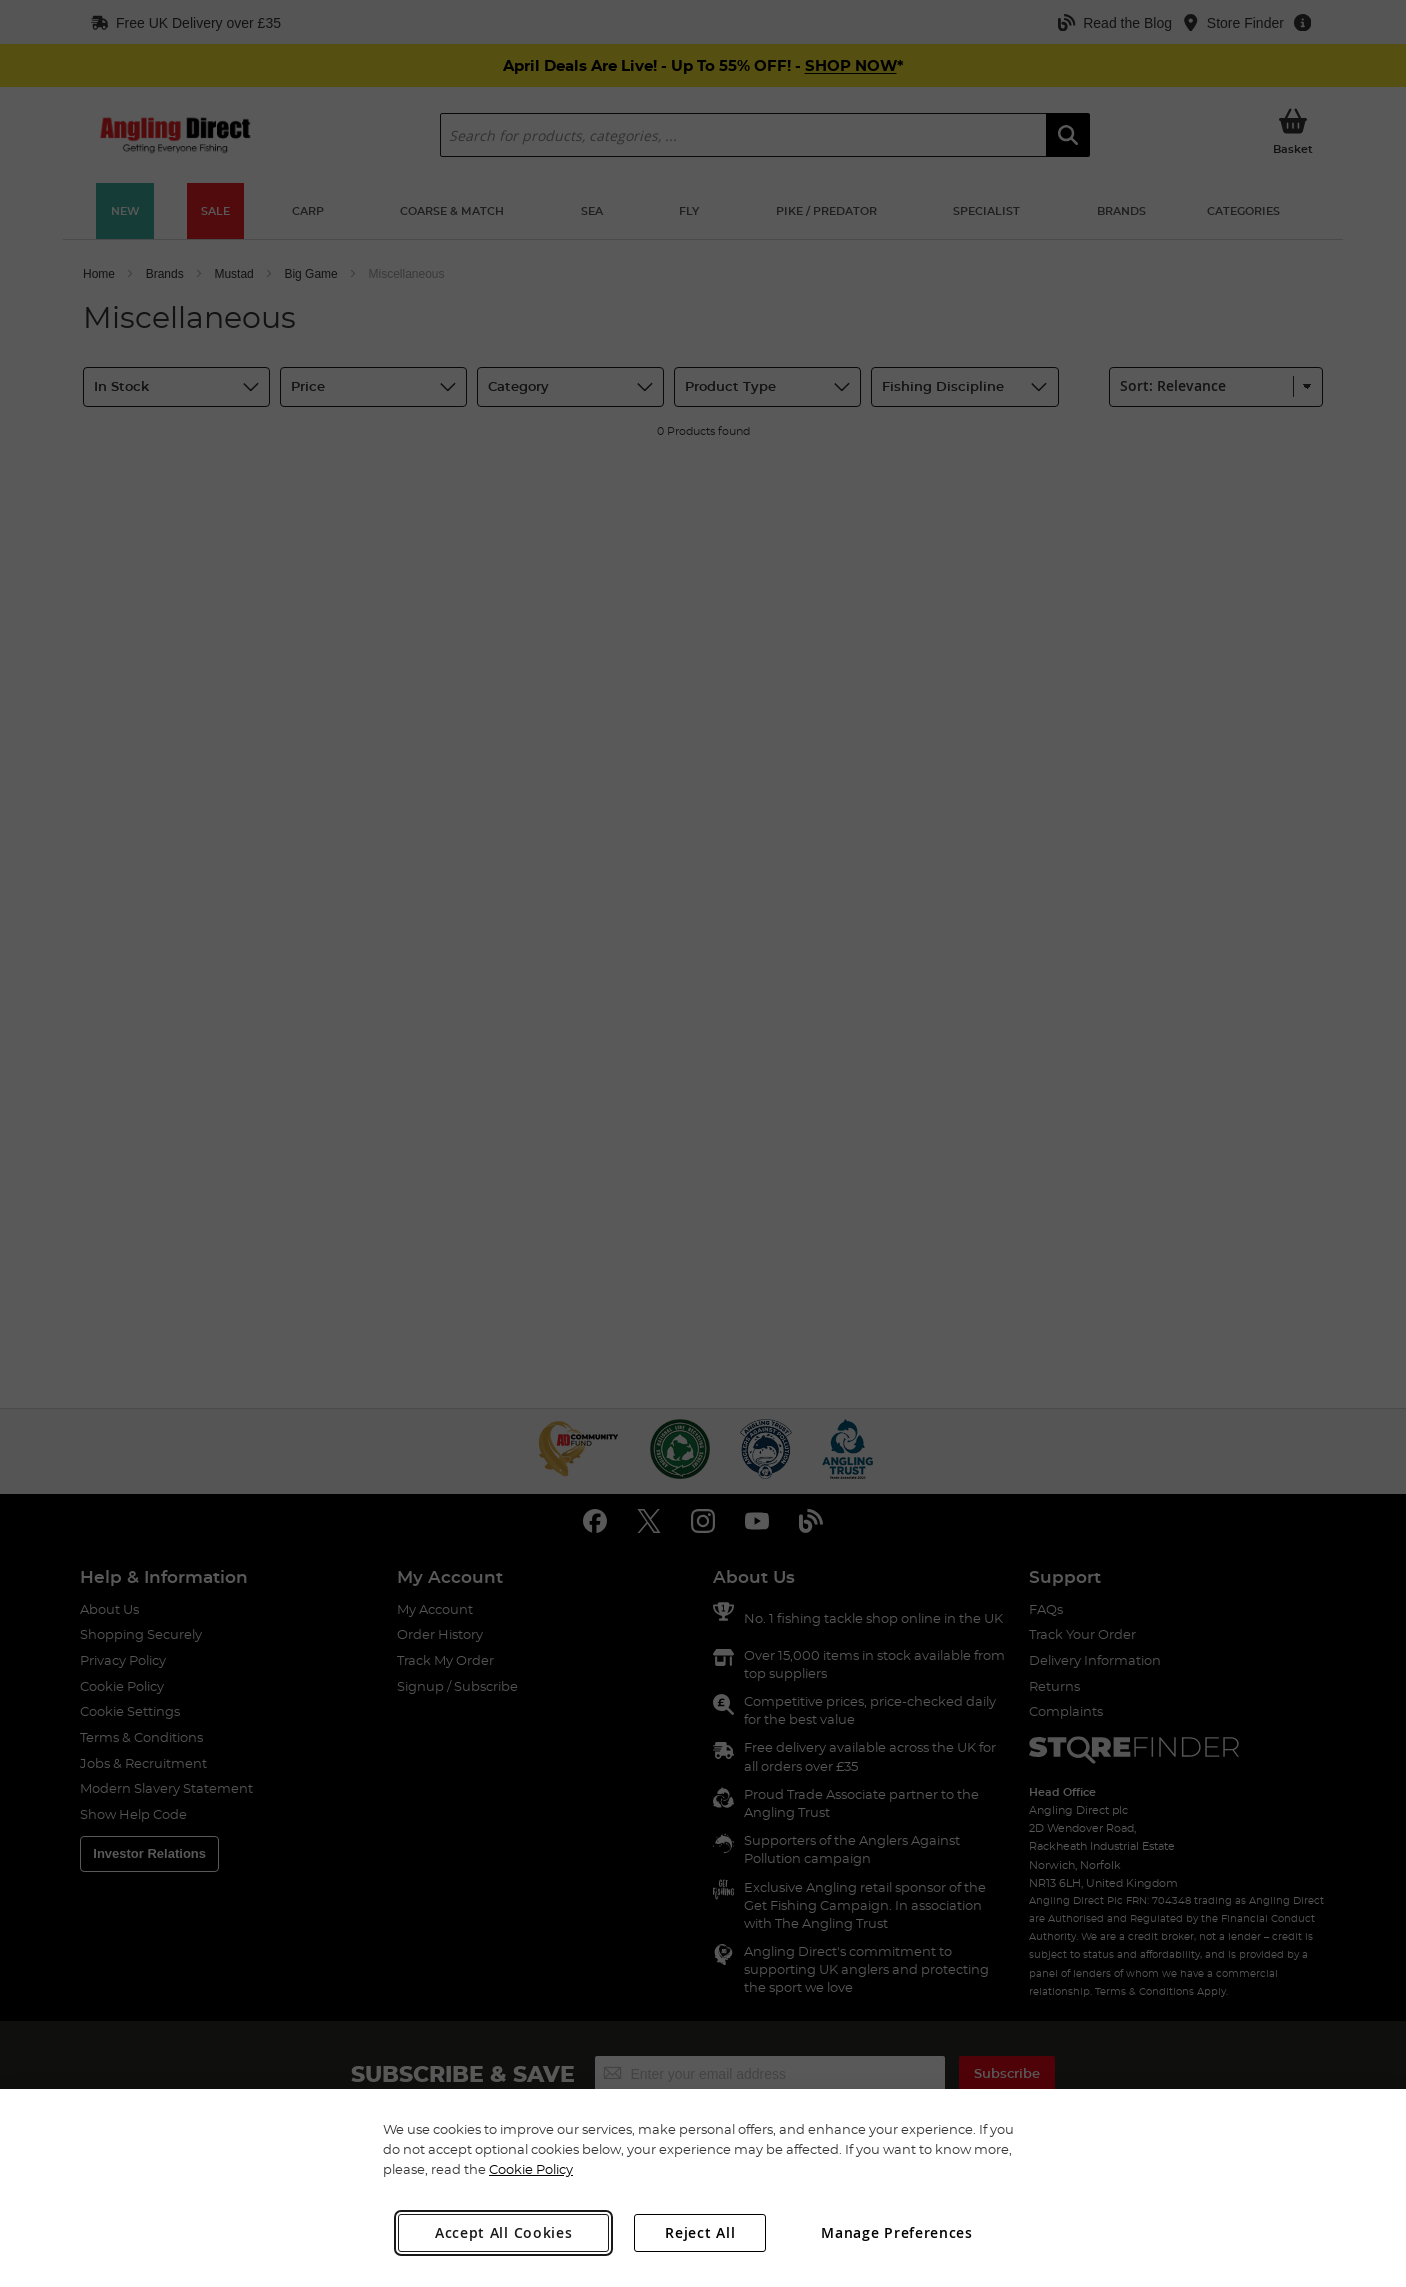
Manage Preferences (897, 2232)
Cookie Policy (531, 2169)
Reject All (700, 2232)
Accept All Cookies (504, 2232)
